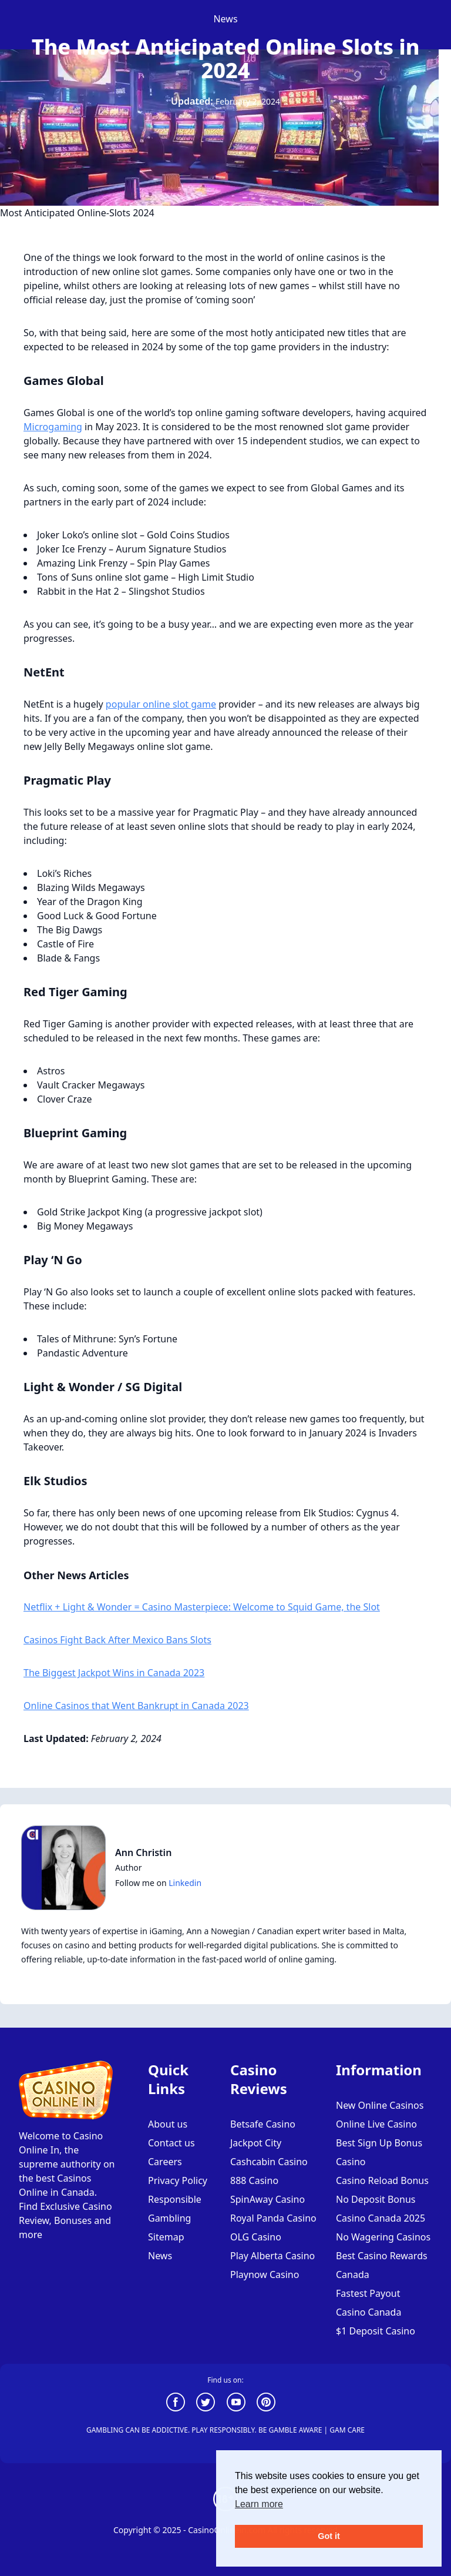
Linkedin (185, 1882)
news (225, 18)
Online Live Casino (376, 2124)
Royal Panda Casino (273, 2218)
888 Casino (254, 2180)
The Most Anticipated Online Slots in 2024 (226, 58)
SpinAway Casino (267, 2199)
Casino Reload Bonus (382, 2180)
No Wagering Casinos (383, 2236)
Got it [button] (329, 2536)
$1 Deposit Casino (375, 2330)
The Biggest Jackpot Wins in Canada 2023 (113, 1672)
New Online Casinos (379, 2105)
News (160, 2255)
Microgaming (52, 426)
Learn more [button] (259, 2504)
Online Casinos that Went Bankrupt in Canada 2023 (136, 1705)
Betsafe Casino (262, 2124)
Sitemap (166, 2236)
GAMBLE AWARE (295, 2430)
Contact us (171, 2142)
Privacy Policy (177, 2180)
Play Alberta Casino (272, 2255)
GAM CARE (347, 2430)
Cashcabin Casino (269, 2161)
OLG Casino (255, 2236)
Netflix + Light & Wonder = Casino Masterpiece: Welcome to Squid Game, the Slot (201, 1606)
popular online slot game (161, 704)
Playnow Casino (264, 2274)
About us (167, 2124)
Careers (165, 2161)
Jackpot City (255, 2142)
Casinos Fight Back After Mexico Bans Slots (117, 1639)
